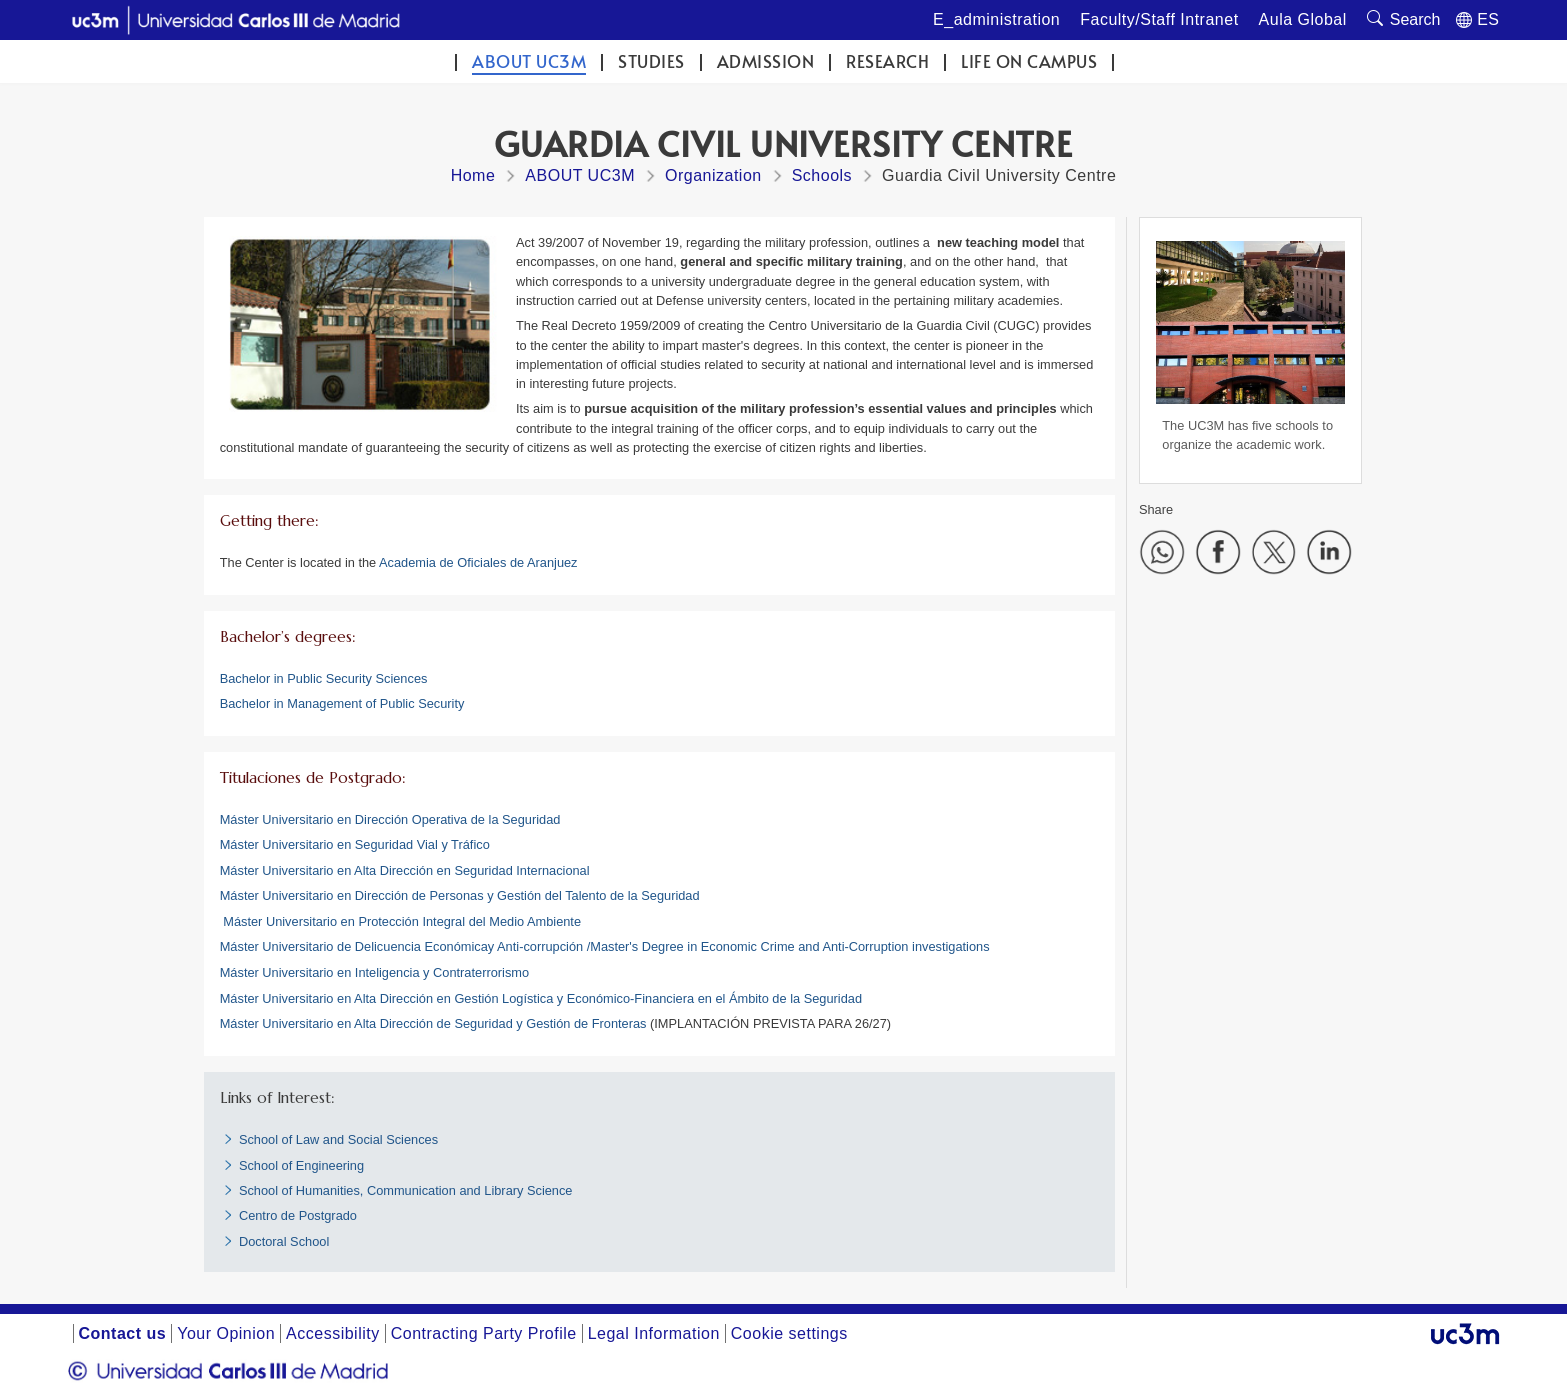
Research (887, 61)
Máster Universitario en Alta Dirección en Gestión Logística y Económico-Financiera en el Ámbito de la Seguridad (541, 998)
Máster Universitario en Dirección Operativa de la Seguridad (390, 819)
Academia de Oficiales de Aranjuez (478, 562)
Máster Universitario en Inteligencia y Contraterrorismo (374, 972)
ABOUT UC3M (529, 61)
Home (473, 175)
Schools (822, 175)
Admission (766, 61)
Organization (713, 175)
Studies (651, 61)
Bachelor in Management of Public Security (342, 703)
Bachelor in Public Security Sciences (324, 678)
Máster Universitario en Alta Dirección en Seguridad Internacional (405, 870)
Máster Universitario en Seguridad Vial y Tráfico (355, 844)
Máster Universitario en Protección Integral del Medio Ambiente (402, 921)
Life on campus (1029, 61)
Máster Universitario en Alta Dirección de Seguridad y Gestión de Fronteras (433, 1023)
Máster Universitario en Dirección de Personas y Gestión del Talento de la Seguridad (460, 895)
